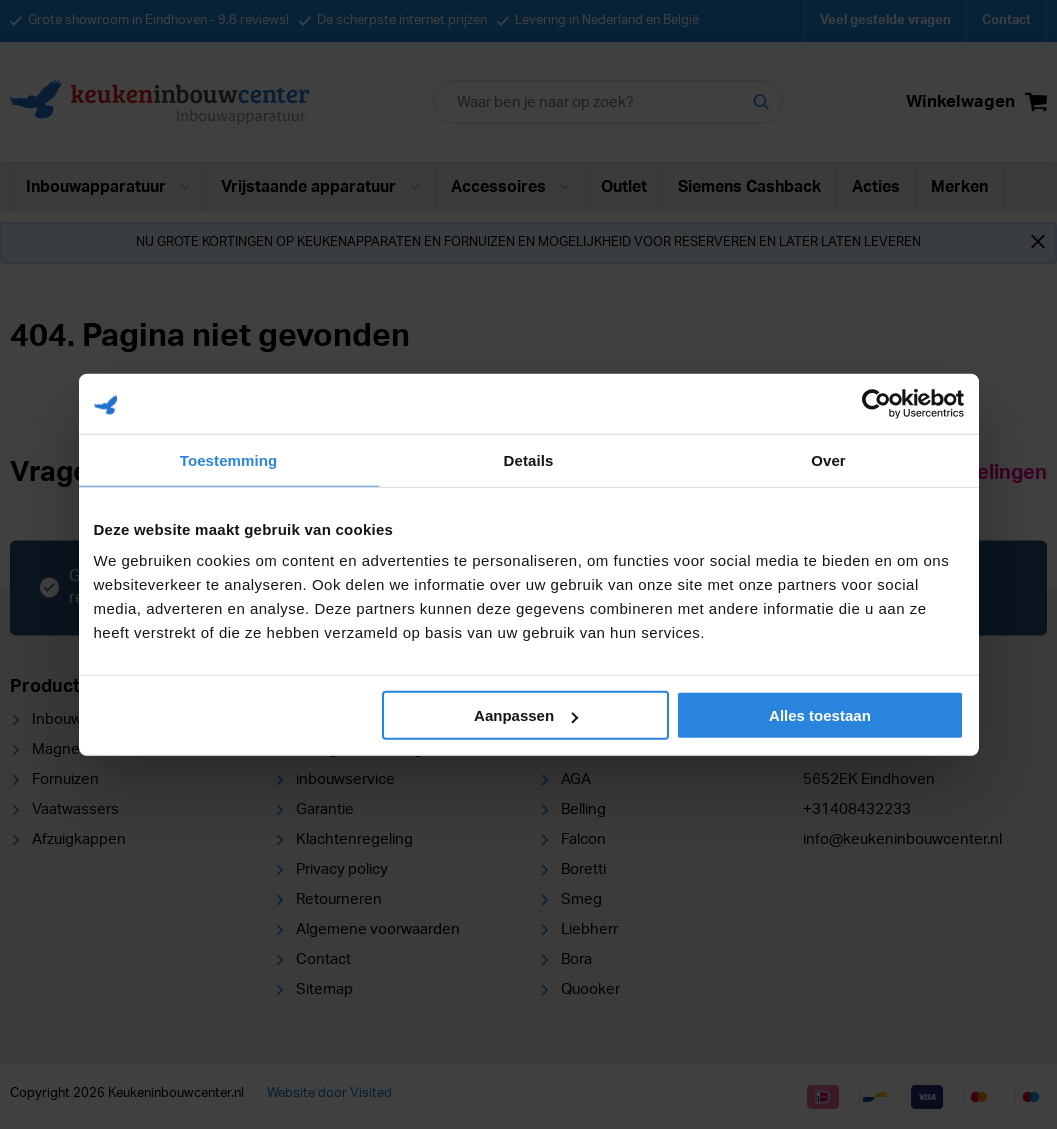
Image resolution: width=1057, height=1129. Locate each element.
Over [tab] (828, 459)
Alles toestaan (820, 715)
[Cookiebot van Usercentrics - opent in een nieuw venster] (876, 403)
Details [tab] (529, 459)
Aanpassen (526, 715)
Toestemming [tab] (229, 459)
